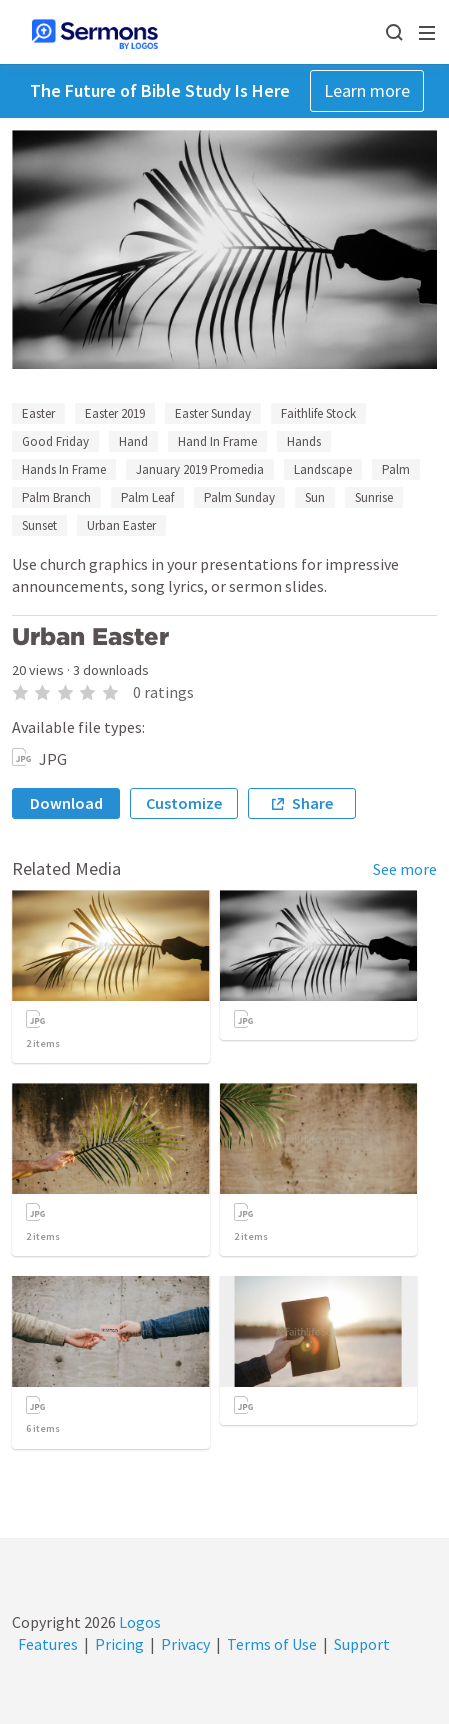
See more (405, 869)
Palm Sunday (239, 497)
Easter (38, 413)
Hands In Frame (64, 469)
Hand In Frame (217, 441)
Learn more (367, 90)
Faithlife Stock (318, 413)
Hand (133, 441)
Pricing (119, 1644)
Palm (396, 469)
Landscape (323, 469)
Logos (138, 1622)
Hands (304, 441)
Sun (315, 497)
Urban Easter (121, 525)
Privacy (185, 1644)
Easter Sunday (213, 413)
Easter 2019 (115, 413)
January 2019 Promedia (200, 469)
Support (362, 1644)
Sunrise (374, 497)
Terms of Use (272, 1644)
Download (66, 803)
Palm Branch (56, 497)
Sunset (39, 525)
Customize (184, 803)
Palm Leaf (147, 497)
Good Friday (55, 441)
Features (48, 1644)
